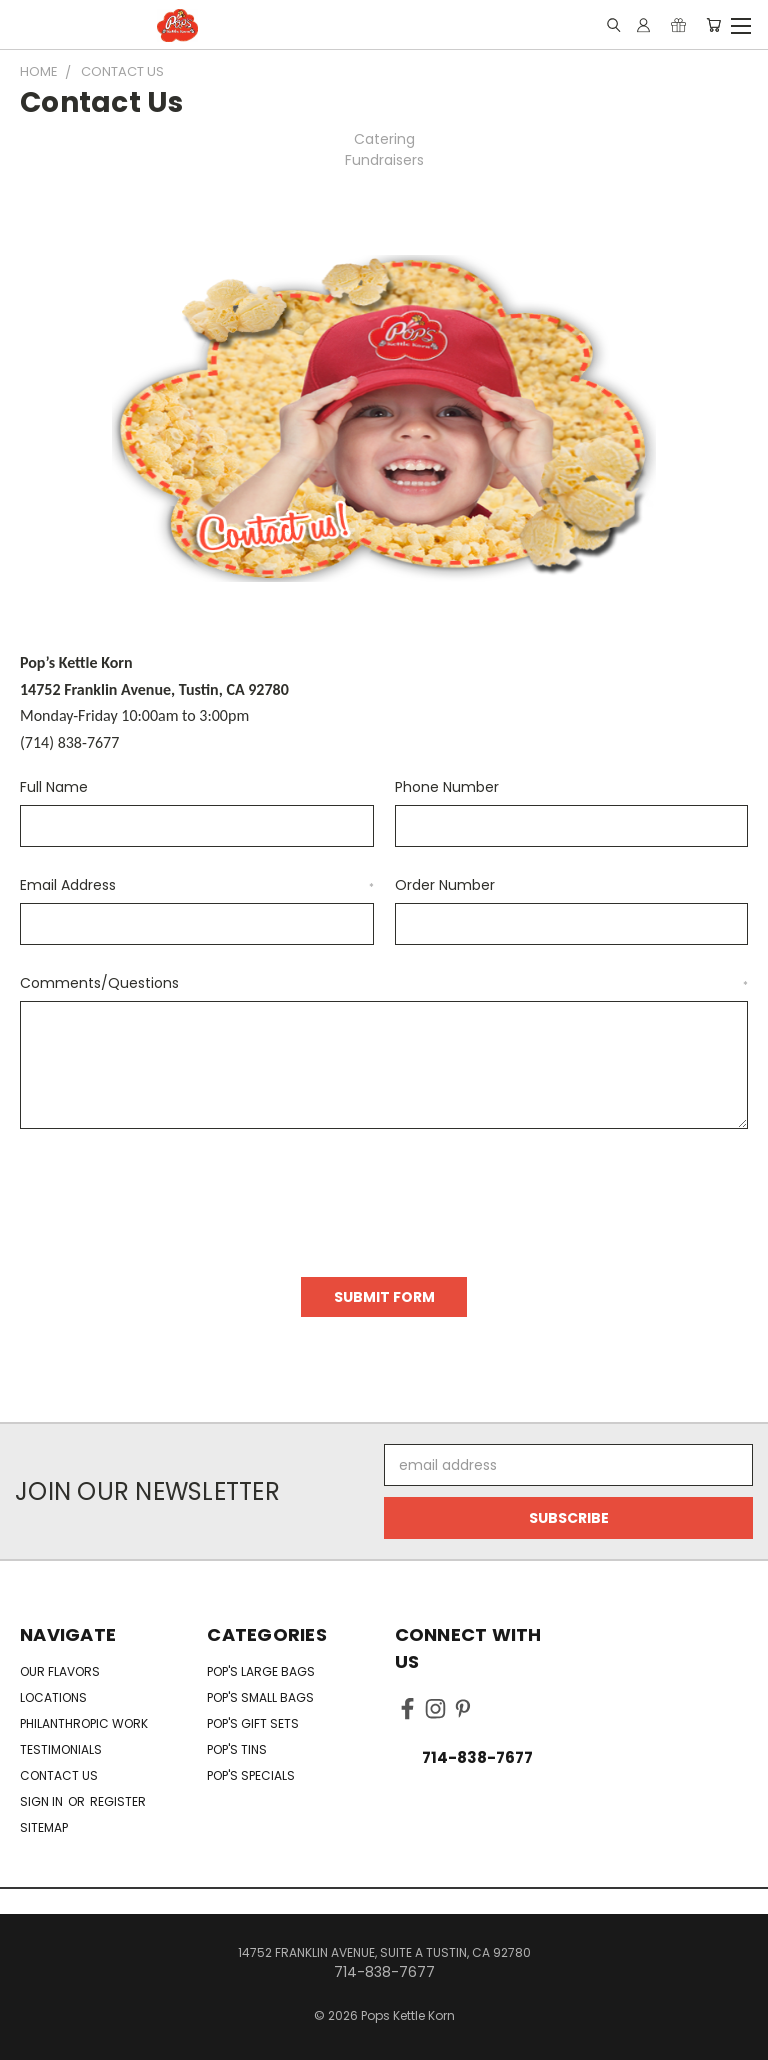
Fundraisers (384, 160)
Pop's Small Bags (260, 1697)
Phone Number (447, 787)
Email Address (197, 885)
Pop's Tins (237, 1749)
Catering (384, 139)
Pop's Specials (251, 1775)
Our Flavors (60, 1671)
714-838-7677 (477, 1757)
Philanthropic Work (84, 1723)
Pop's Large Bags (261, 1671)
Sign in (43, 1801)
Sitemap (44, 1827)
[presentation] (172, 1196)
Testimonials (61, 1749)
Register (118, 1801)
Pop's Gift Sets (253, 1723)
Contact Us (59, 1775)
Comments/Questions (384, 983)
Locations (53, 1697)
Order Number (445, 885)
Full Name (54, 787)
